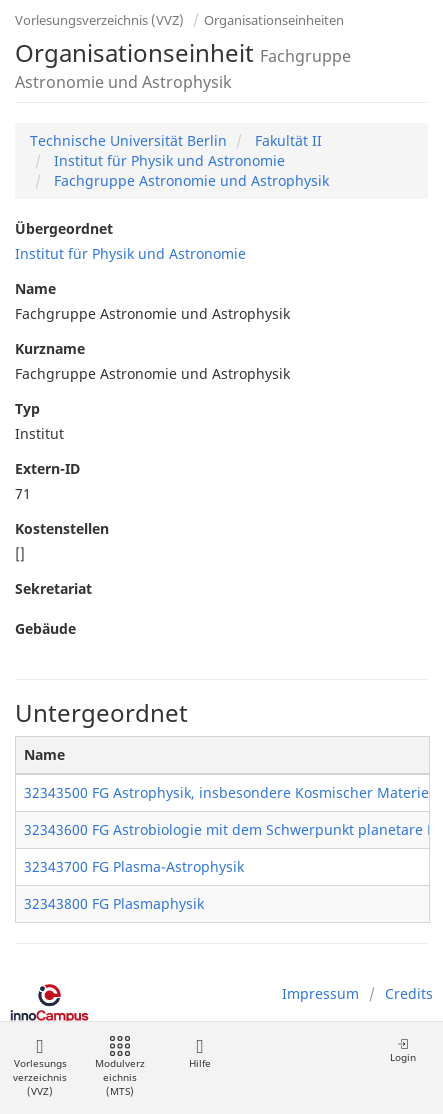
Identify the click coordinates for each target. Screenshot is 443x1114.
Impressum (320, 993)
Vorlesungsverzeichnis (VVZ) (99, 20)
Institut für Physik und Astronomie (167, 160)
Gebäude (45, 628)
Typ (27, 408)
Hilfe (199, 1053)
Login (403, 1050)
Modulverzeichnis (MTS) (120, 1067)
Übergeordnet (64, 228)
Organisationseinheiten (274, 20)
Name (35, 288)
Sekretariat (53, 588)
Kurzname (50, 348)
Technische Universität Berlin (128, 140)
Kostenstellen (62, 528)
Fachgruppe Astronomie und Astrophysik (189, 180)
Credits (409, 993)
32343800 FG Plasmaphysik (114, 903)
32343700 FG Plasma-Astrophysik (134, 866)
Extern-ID (47, 468)
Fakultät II (286, 140)
